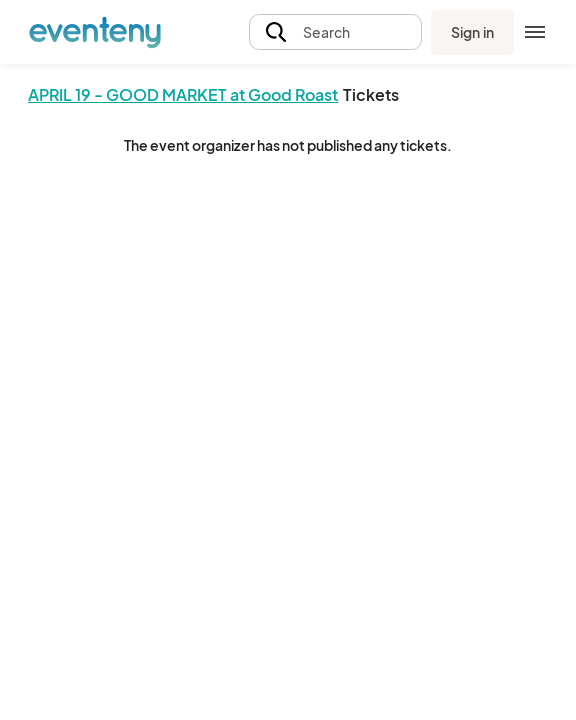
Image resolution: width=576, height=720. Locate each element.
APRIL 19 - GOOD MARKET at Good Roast (183, 94)
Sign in (472, 32)
